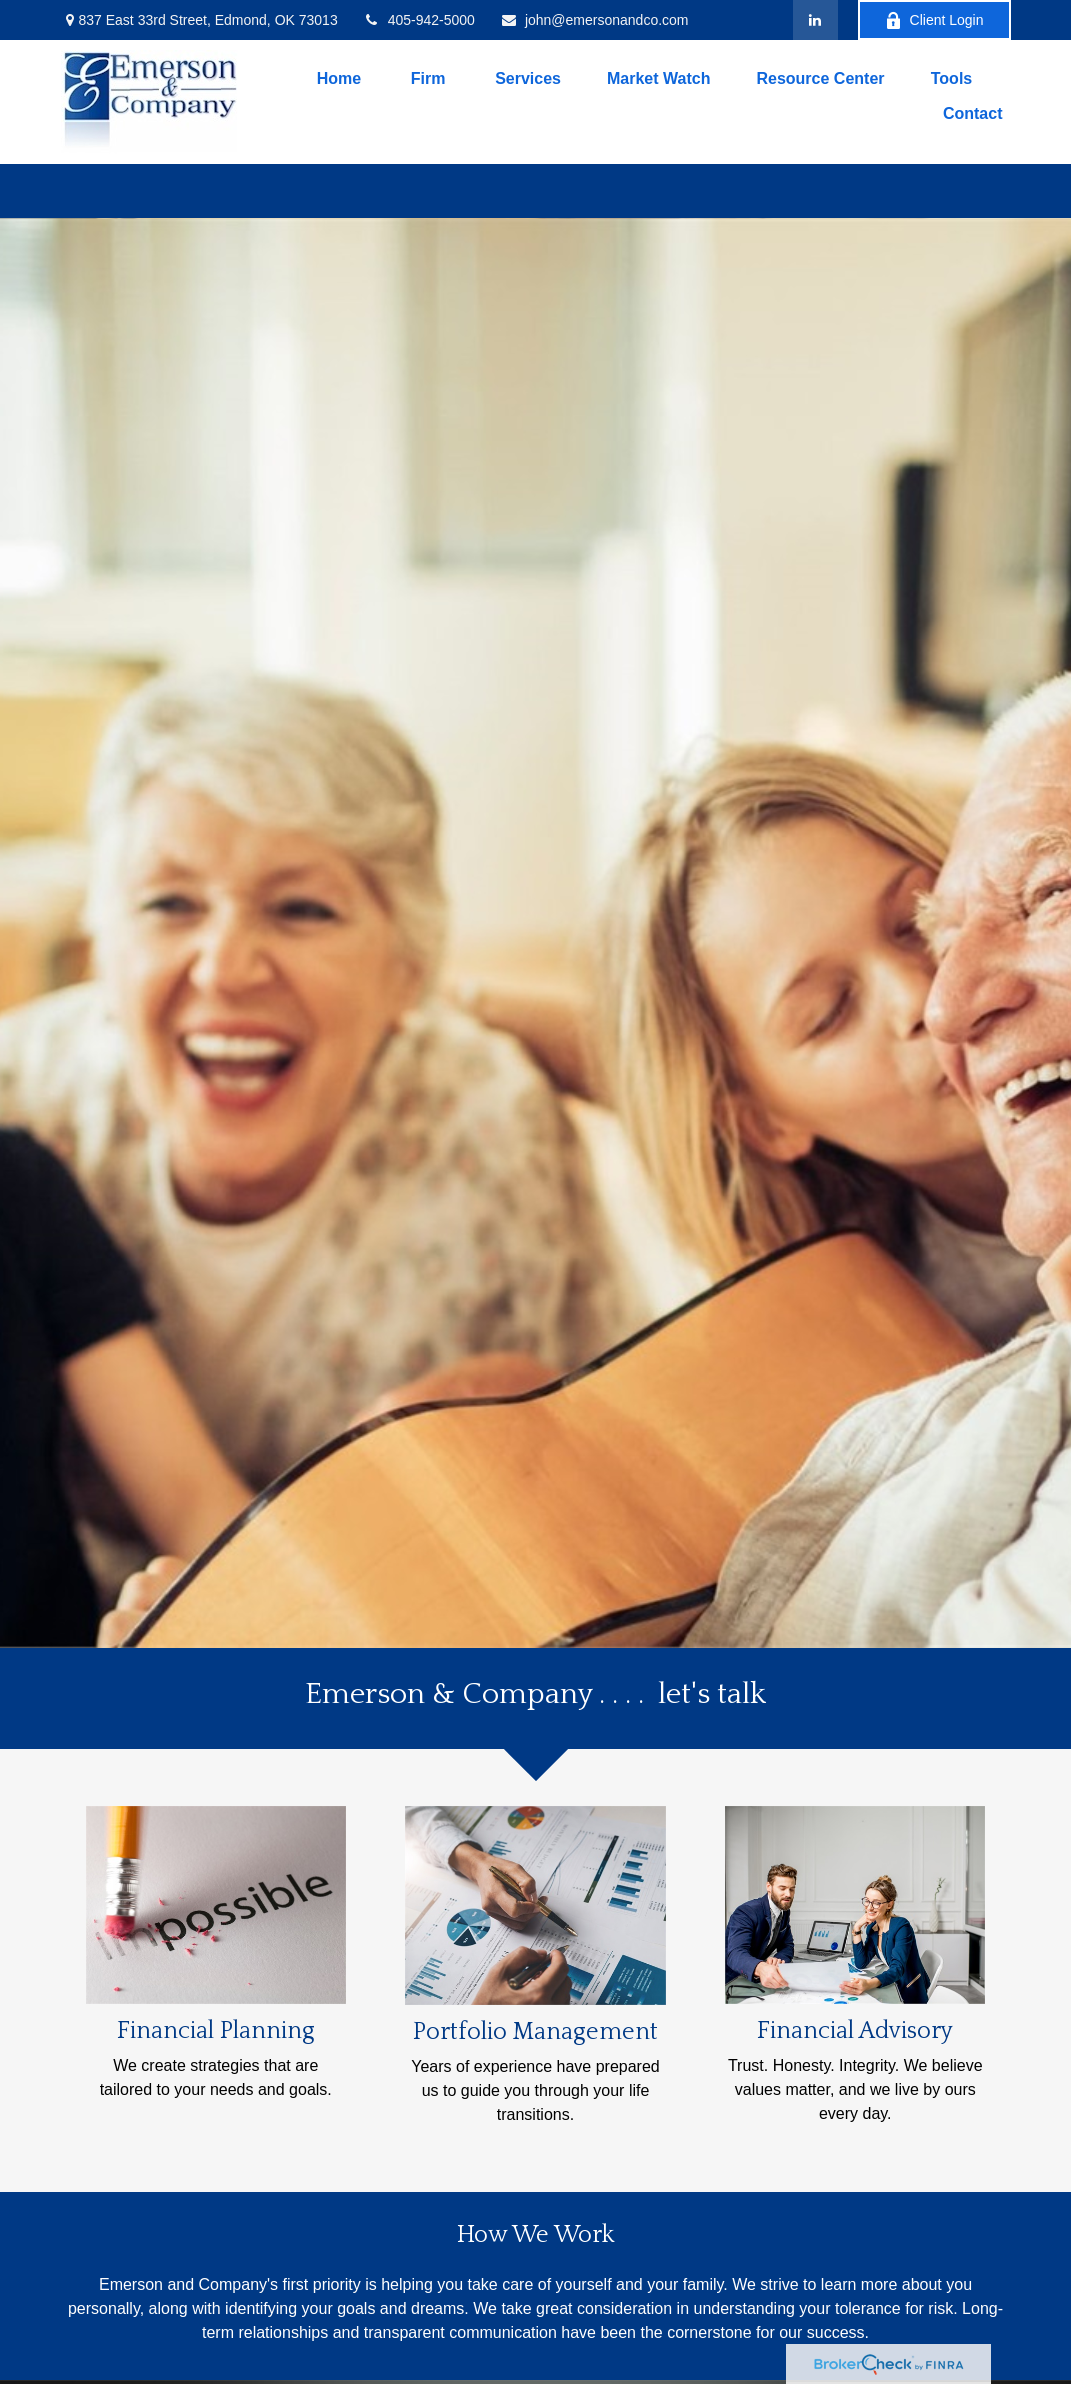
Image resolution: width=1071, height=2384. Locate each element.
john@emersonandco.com (594, 20)
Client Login (934, 20)
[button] (339, 78)
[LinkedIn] (815, 20)
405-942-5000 (419, 20)
